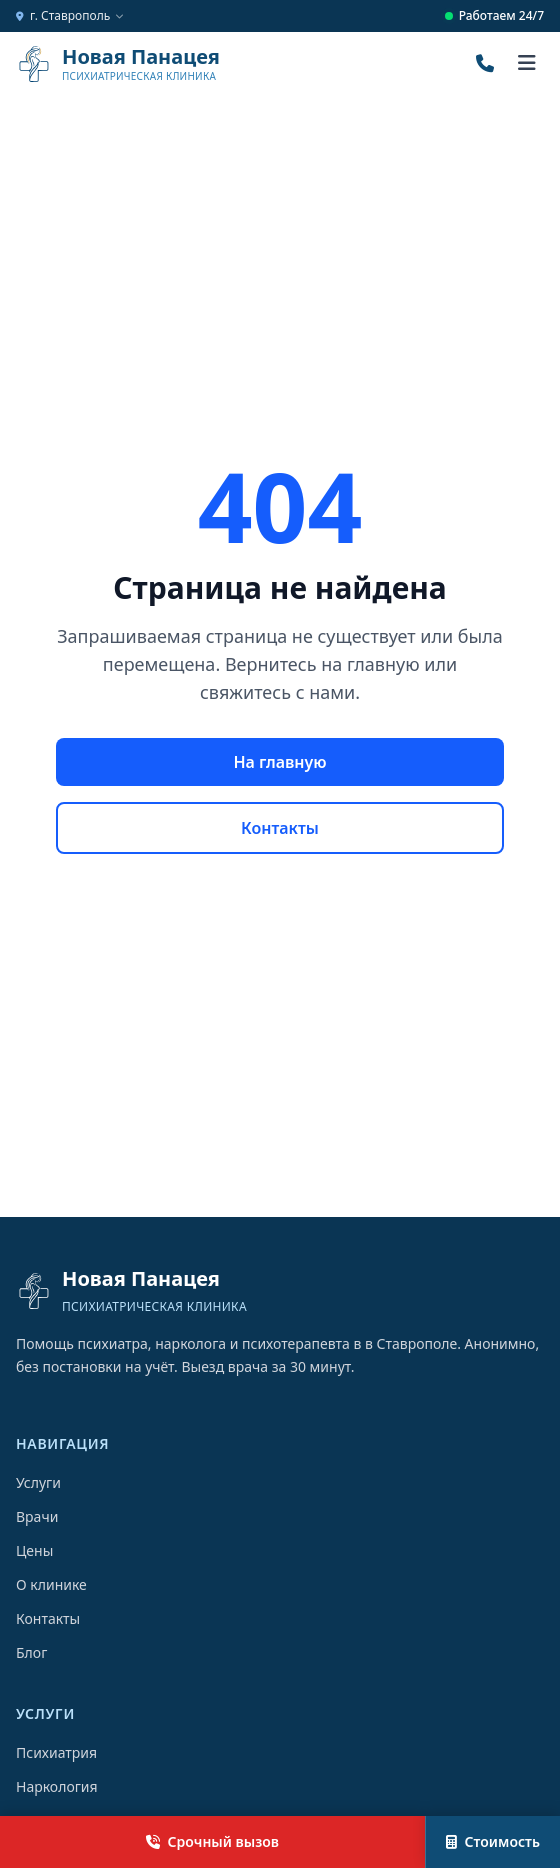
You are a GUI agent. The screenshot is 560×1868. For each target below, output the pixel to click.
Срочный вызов (212, 1841)
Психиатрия (56, 1752)
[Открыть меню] (527, 64)
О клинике (51, 1584)
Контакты (280, 828)
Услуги (38, 1482)
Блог (31, 1652)
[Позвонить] (485, 64)
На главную (279, 762)
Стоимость (493, 1841)
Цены (34, 1550)
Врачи (37, 1516)
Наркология (57, 1786)
